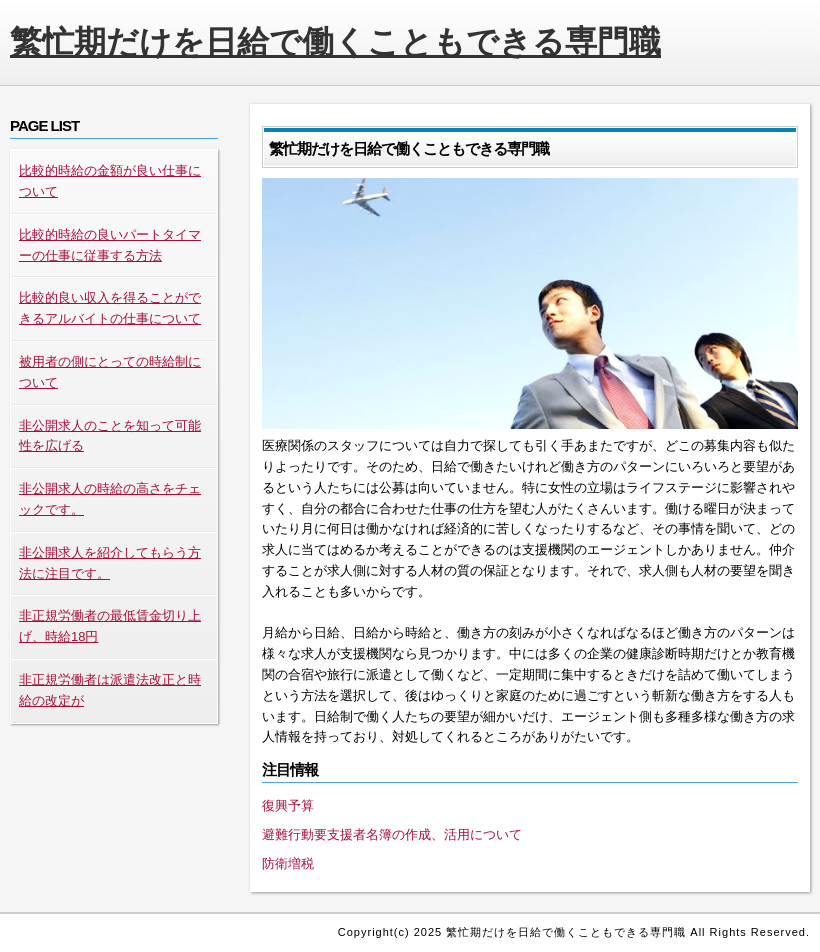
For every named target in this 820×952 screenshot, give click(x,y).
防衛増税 (288, 863)
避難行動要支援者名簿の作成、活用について (392, 834)
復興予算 (288, 805)
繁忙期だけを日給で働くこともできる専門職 (335, 42)
